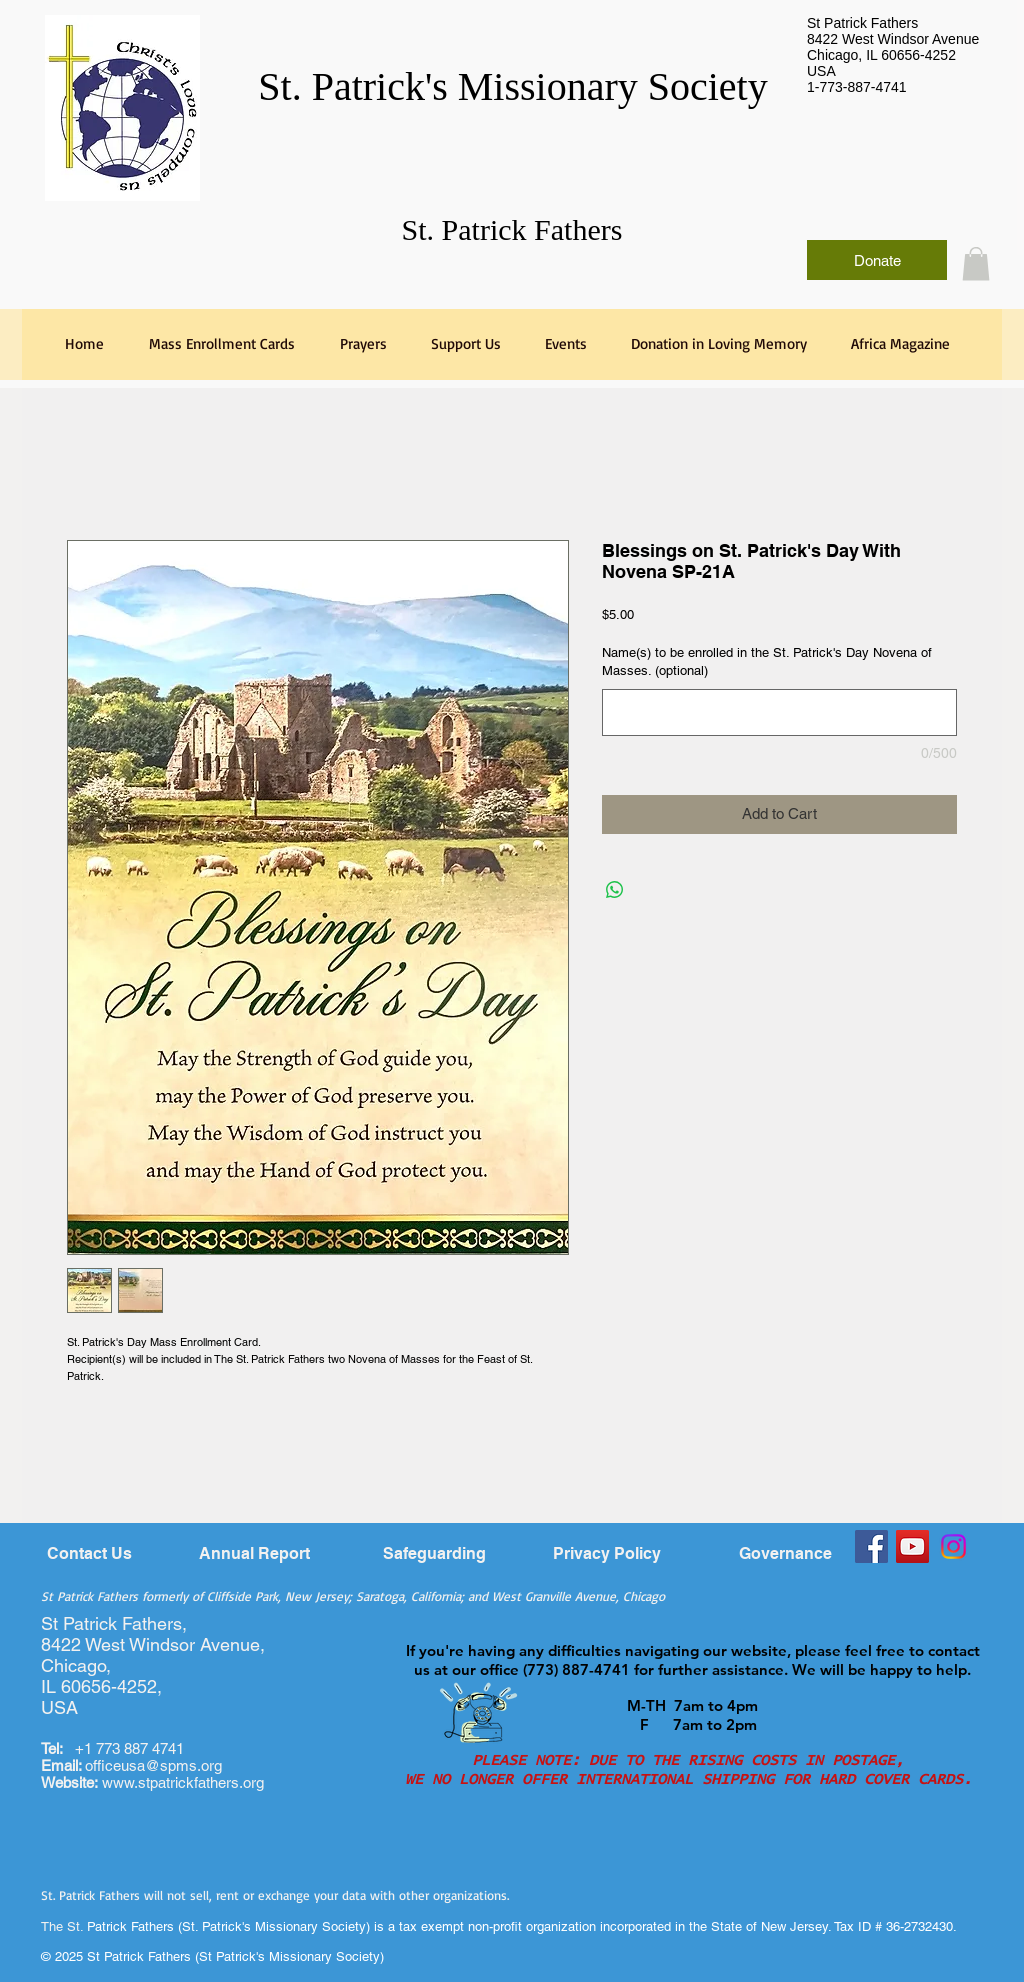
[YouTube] (912, 1546)
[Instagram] (953, 1546)
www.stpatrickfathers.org (183, 1782)
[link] (976, 263)
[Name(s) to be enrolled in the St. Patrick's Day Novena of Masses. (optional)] (779, 712)
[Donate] (877, 260)
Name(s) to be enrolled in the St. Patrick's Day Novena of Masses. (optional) (767, 661)
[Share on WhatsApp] (615, 890)
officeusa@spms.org (131, 1765)
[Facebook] (871, 1546)
